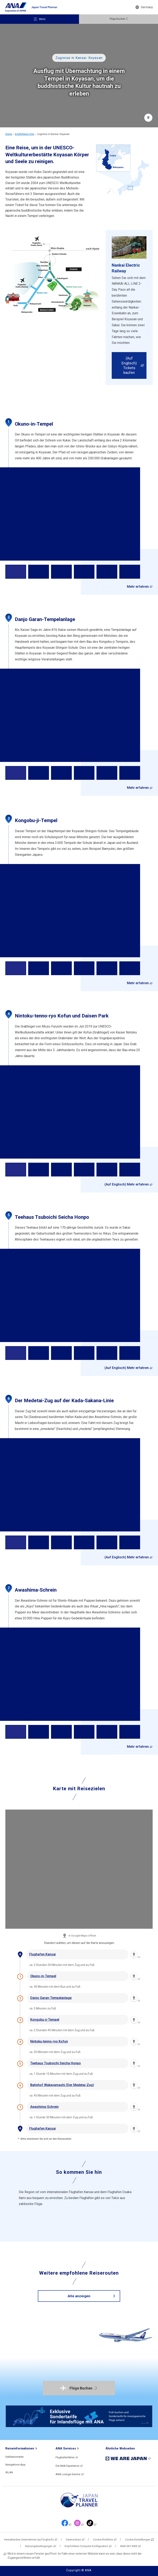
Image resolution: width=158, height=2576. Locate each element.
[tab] (15, 571)
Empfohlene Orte (24, 134)
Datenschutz (75, 2539)
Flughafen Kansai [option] (42, 1954)
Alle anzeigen (79, 2296)
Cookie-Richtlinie (105, 2539)
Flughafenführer (67, 2457)
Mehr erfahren (140, 587)
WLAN (9, 2472)
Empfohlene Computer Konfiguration (88, 2546)
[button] (148, 117)
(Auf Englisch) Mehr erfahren (129, 1184)
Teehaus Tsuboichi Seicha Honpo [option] (55, 2063)
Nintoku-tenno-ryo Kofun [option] (49, 2041)
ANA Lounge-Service (70, 2474)
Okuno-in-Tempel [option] (43, 1976)
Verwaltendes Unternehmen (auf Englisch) (31, 2539)
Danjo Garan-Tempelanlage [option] (51, 1998)
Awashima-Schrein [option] (44, 2107)
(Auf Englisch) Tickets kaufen (133, 365)
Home (8, 134)
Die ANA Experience (69, 2466)
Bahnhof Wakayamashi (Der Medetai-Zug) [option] (62, 2085)
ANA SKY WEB (130, 2546)
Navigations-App (15, 2464)
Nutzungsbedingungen (40, 2546)
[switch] (148, 117)
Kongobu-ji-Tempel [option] (44, 2020)
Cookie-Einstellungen (139, 2539)
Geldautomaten (14, 2456)
